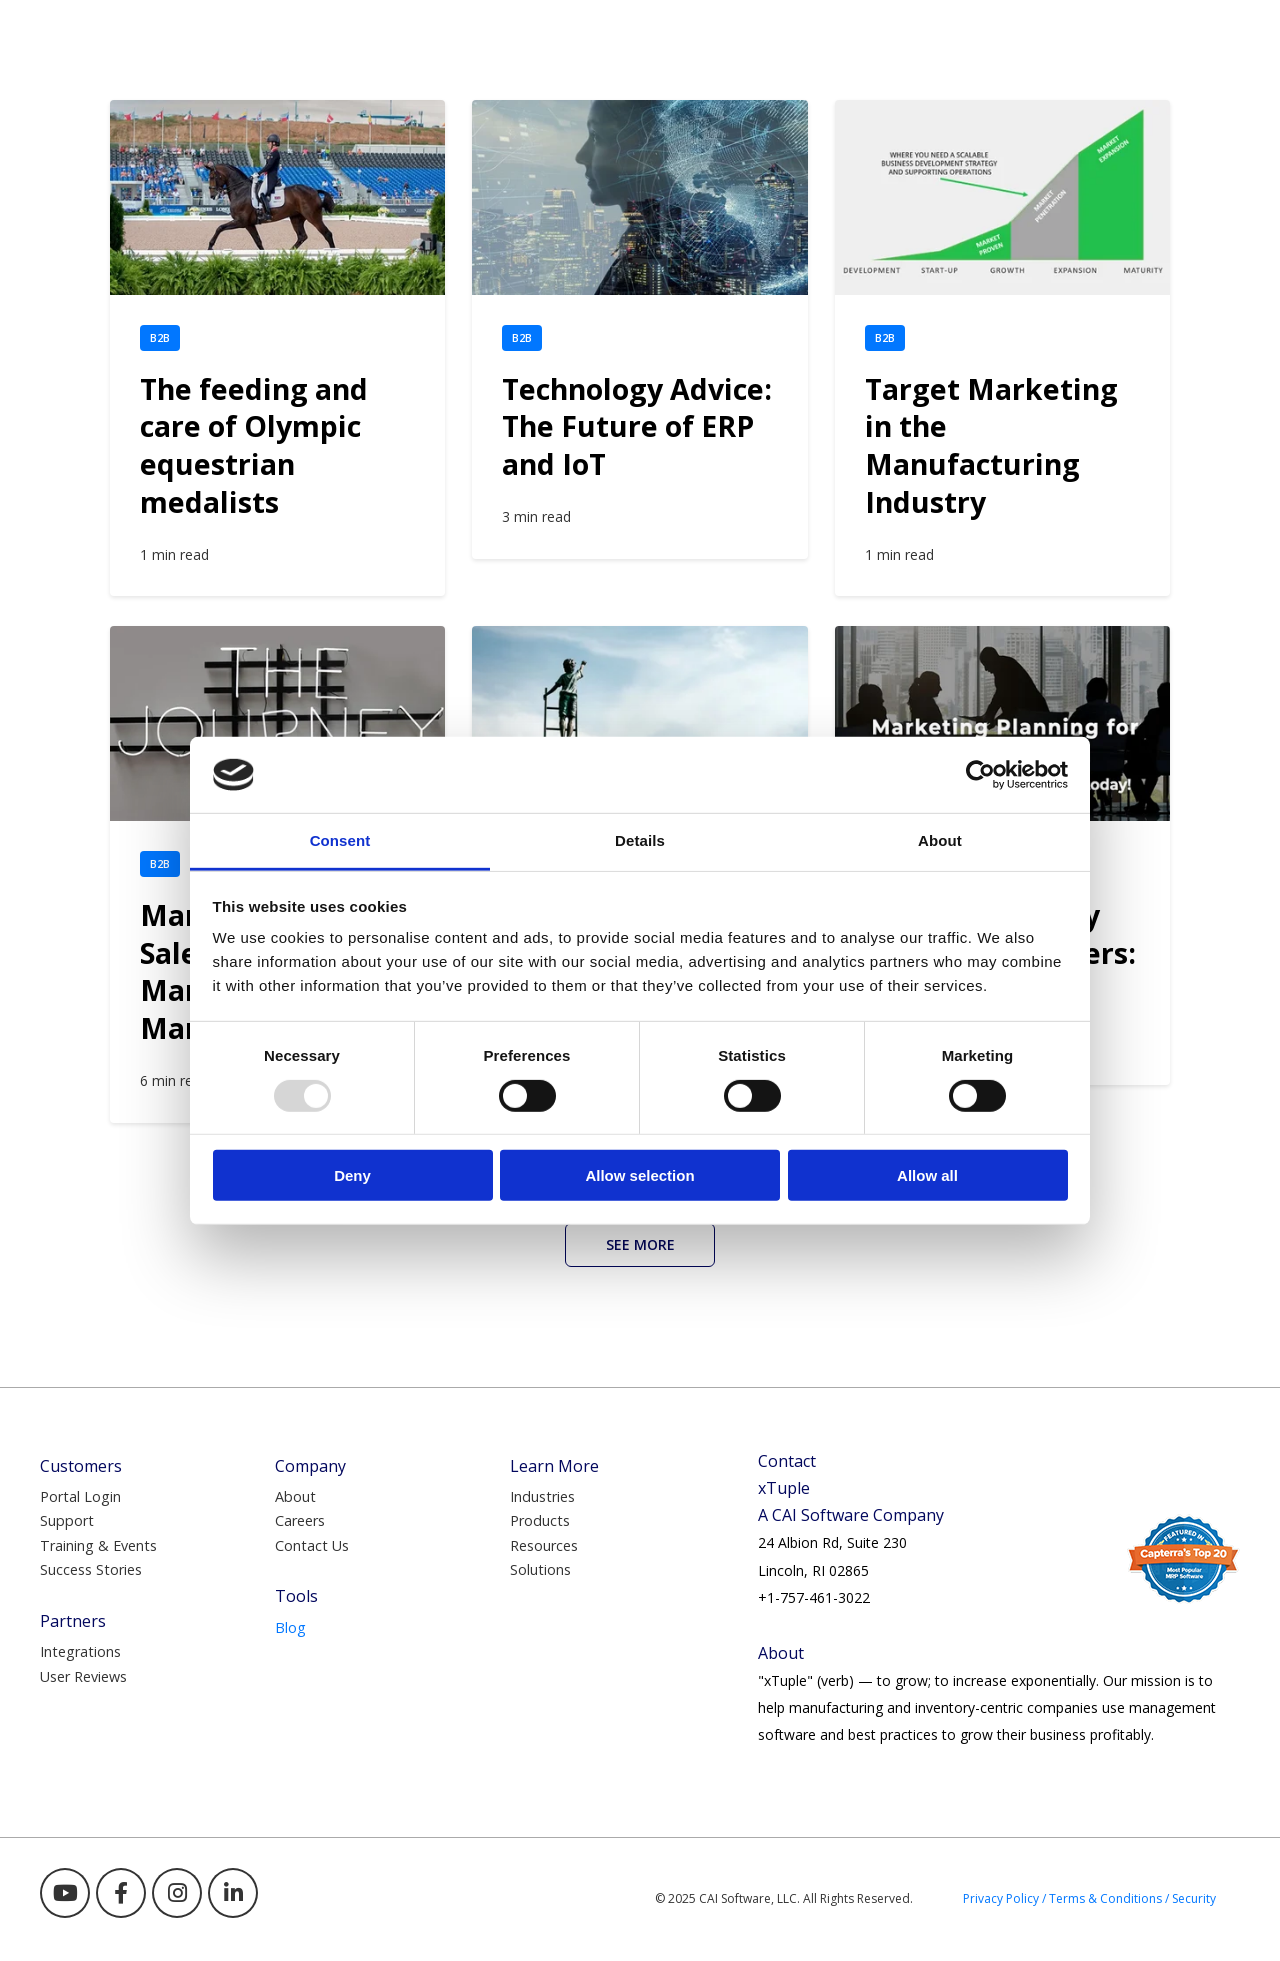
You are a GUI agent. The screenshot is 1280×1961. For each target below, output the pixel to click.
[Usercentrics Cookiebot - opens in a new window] (980, 775)
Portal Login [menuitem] (80, 1496)
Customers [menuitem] (81, 1466)
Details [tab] (640, 840)
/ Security (1190, 1898)
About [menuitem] (295, 1496)
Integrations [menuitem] (80, 1651)
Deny (352, 1175)
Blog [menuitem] (290, 1627)
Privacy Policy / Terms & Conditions (1062, 1898)
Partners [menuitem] (73, 1621)
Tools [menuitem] (296, 1596)
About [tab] (940, 840)
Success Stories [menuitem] (91, 1569)
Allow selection (639, 1175)
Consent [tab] (340, 840)
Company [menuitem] (310, 1466)
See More (640, 1244)
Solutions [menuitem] (540, 1569)
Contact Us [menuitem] (312, 1545)
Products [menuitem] (540, 1520)
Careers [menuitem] (300, 1520)
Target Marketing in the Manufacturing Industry (991, 445)
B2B (160, 337)
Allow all (927, 1175)
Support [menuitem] (67, 1520)
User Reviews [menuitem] (83, 1676)
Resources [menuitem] (544, 1545)
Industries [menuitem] (542, 1496)
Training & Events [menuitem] (98, 1545)
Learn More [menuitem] (554, 1466)
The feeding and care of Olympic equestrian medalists (254, 445)
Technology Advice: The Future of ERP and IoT (637, 426)
